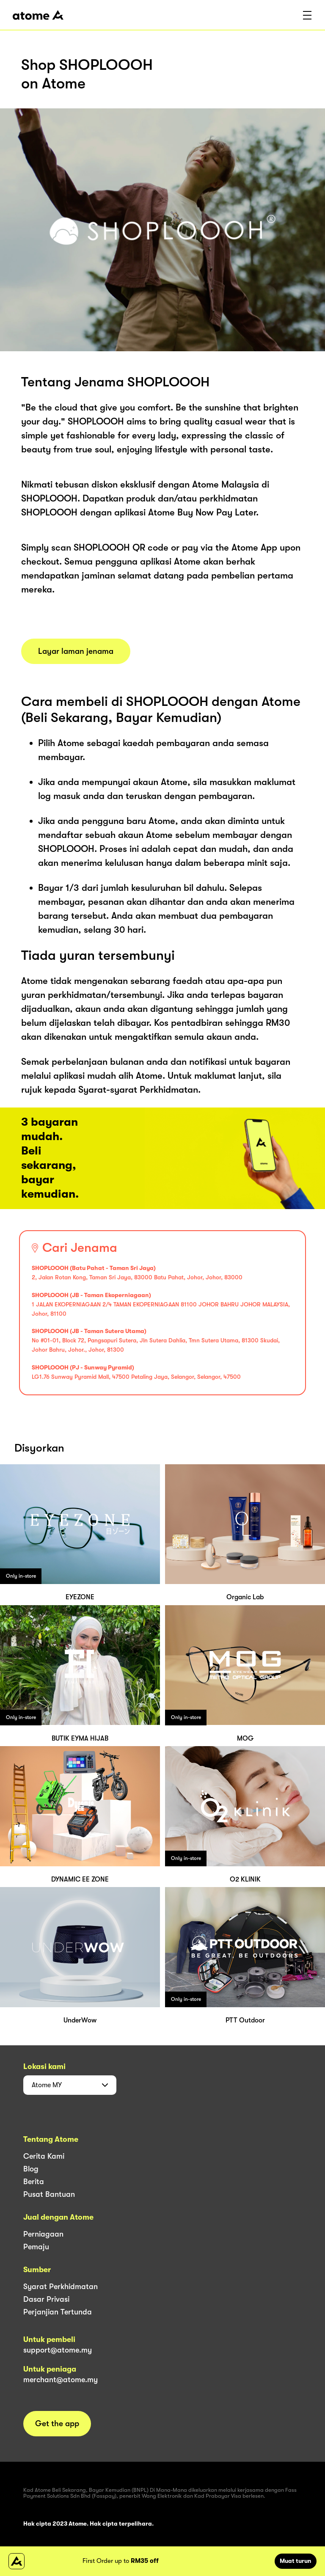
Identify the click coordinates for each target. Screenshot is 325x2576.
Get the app (57, 2423)
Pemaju (36, 2247)
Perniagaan (43, 2234)
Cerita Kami (43, 2156)
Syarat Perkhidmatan (60, 2286)
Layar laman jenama (75, 651)
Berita (33, 2181)
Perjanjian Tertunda (57, 2312)
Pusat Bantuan (49, 2194)
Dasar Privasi (46, 2299)
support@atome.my (57, 2350)
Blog (31, 2169)
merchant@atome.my (60, 2379)
